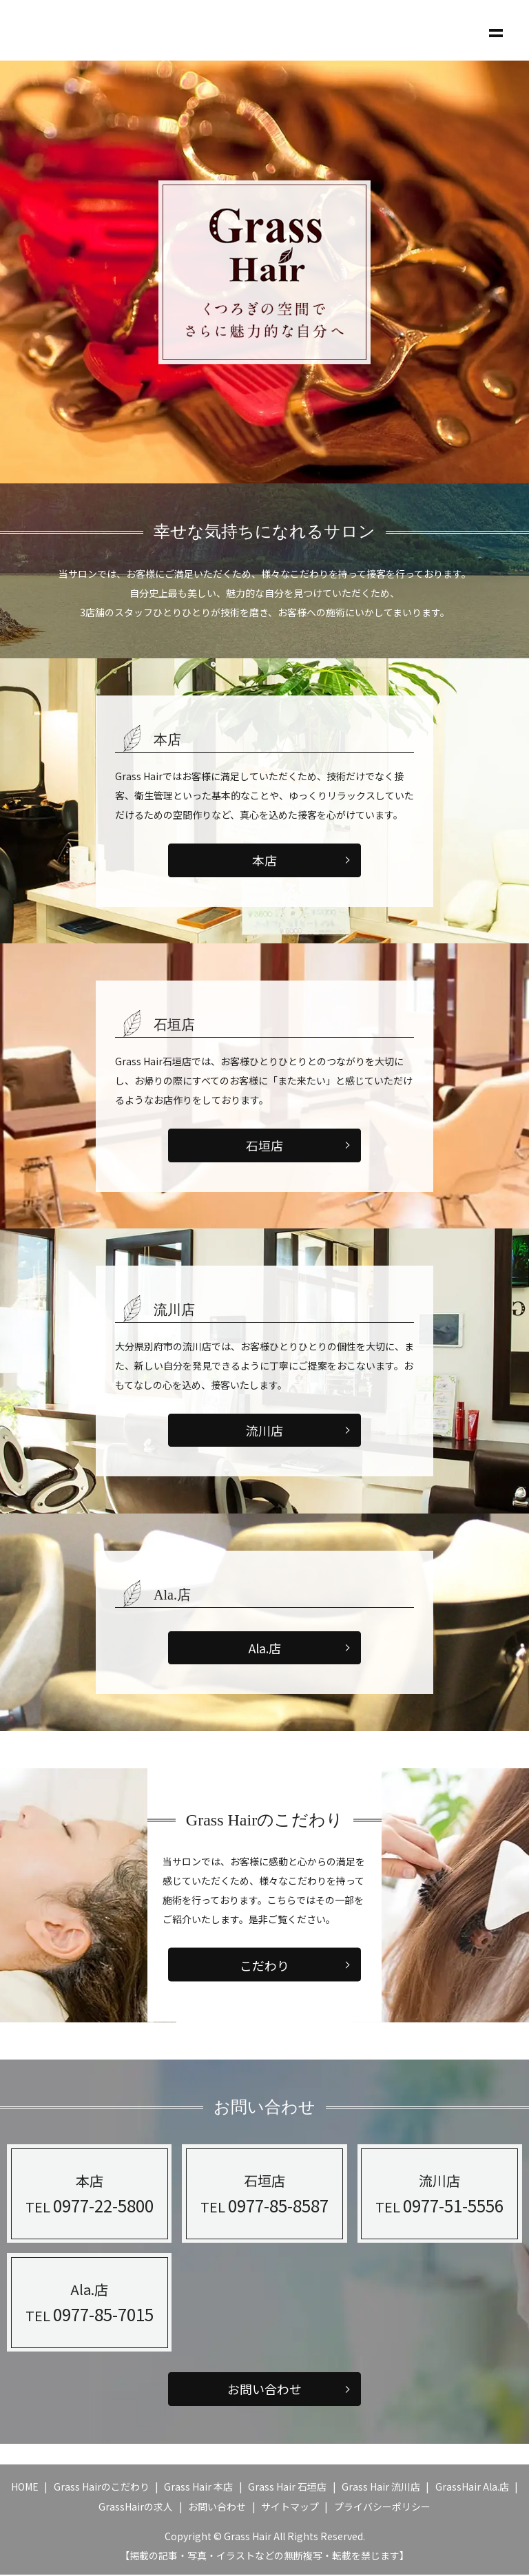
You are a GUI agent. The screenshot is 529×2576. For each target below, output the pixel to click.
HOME (25, 2487)
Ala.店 (265, 1648)
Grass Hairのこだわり (101, 2487)
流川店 (264, 1431)
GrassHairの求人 (135, 2508)
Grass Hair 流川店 (381, 2487)
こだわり (264, 1965)
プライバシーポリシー (382, 2508)
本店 (264, 860)
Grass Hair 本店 (198, 2487)
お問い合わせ (264, 2390)
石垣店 (264, 1145)
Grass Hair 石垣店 (287, 2487)
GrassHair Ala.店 (472, 2487)
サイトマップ (290, 2508)
